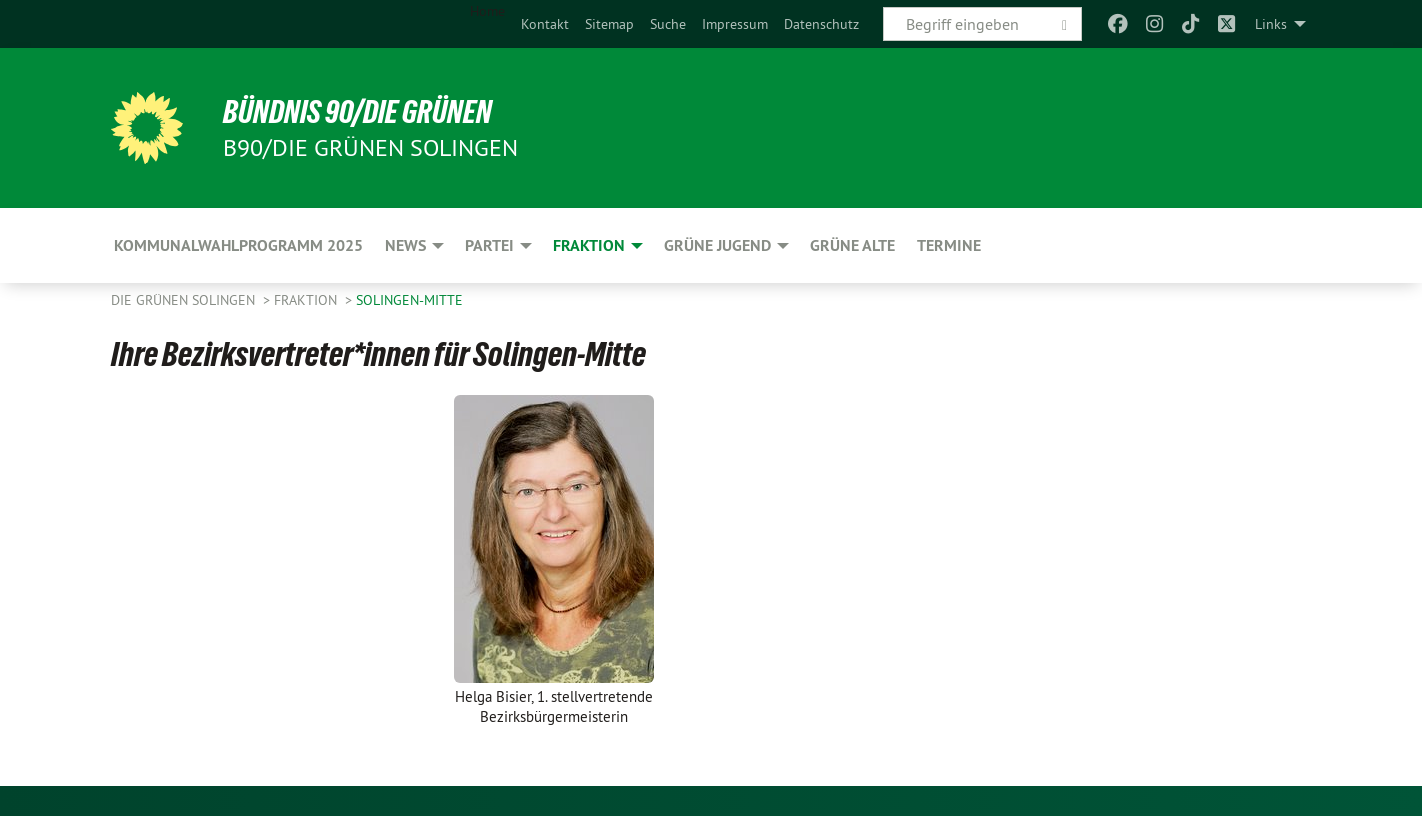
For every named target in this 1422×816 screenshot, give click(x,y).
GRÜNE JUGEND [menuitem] (717, 245)
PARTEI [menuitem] (489, 245)
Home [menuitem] (487, 11)
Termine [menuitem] (949, 245)
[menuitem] (545, 24)
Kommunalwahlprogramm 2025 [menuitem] (238, 245)
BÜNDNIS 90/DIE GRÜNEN (357, 112)
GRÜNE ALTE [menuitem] (852, 245)
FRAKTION (307, 300)
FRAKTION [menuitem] (589, 245)
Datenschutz (821, 24)
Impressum (735, 24)
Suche (668, 24)
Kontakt (545, 24)
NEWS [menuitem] (405, 245)
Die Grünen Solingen (185, 300)
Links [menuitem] (1271, 24)
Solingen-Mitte (409, 300)
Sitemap (609, 24)
